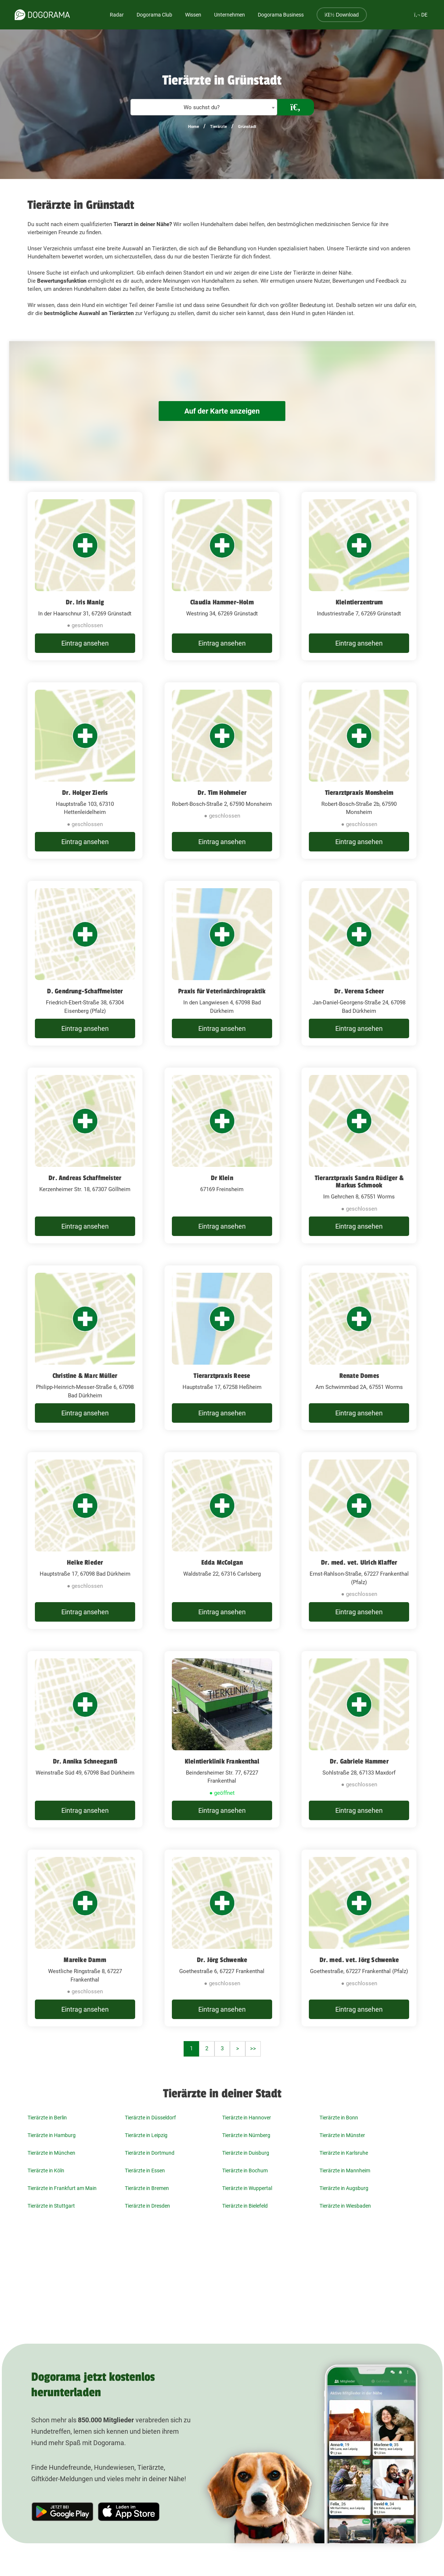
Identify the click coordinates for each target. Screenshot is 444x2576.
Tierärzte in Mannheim (345, 2170)
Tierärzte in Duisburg (245, 2153)
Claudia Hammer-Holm (222, 602)
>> (253, 2048)
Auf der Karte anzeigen (222, 410)
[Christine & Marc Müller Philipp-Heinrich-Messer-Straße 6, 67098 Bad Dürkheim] (85, 1347)
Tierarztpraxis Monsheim (359, 793)
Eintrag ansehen (85, 643)
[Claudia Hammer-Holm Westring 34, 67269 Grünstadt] (222, 576)
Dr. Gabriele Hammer (359, 1761)
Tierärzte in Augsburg (344, 2188)
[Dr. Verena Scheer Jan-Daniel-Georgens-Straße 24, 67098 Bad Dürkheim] (359, 963)
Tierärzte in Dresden (147, 2206)
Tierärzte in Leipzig (146, 2135)
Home (193, 126)
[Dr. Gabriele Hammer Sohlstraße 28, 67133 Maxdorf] (359, 1739)
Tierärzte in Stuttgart (51, 2206)
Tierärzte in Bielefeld (245, 2206)
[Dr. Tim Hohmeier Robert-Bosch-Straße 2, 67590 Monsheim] (222, 770)
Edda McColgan (222, 1562)
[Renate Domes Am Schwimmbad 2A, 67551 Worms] (359, 1347)
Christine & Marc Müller (85, 1376)
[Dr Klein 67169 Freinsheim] (222, 1155)
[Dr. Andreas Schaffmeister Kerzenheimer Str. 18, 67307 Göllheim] (85, 1155)
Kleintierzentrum (359, 602)
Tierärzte (218, 126)
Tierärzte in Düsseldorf (150, 2118)
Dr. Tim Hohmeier (222, 793)
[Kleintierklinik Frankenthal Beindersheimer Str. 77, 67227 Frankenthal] (222, 1739)
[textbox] (204, 107)
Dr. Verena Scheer (359, 991)
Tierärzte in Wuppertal (247, 2188)
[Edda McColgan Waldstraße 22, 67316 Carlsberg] (222, 1540)
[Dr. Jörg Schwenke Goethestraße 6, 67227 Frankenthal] (222, 1938)
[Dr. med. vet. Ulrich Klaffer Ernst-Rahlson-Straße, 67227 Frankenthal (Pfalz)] (359, 1540)
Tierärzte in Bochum (245, 2170)
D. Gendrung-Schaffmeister (85, 991)
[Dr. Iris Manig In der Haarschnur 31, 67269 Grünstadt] (85, 576)
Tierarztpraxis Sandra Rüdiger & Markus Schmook (359, 1181)
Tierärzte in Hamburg (52, 2135)
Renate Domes (359, 1376)
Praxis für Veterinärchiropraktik (222, 991)
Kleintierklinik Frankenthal (222, 1761)
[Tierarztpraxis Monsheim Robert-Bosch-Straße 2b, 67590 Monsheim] (359, 770)
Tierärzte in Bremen (147, 2188)
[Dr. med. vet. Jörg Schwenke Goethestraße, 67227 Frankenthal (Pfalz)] (359, 1938)
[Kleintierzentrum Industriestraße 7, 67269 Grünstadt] (359, 576)
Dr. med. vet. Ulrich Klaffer (359, 1562)
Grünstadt (247, 126)
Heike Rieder (85, 1562)
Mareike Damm (85, 1960)
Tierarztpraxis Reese (222, 1376)
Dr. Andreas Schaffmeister (84, 1178)
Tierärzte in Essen (145, 2170)
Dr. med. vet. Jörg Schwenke (359, 1960)
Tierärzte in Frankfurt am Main (62, 2188)
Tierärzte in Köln (46, 2170)
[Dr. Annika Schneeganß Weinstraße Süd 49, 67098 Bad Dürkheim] (85, 1739)
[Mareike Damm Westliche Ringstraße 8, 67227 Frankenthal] (85, 1938)
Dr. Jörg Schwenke (222, 1960)
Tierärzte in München (51, 2153)
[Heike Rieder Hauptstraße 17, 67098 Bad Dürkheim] (85, 1540)
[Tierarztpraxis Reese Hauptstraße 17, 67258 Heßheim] (222, 1347)
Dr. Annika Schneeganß (85, 1761)
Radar (117, 15)
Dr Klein (222, 1178)
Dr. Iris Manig (85, 602)
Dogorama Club (154, 15)
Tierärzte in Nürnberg (246, 2135)
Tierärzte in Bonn (339, 2118)
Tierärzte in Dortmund (149, 2153)
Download (342, 15)
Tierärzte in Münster (342, 2135)
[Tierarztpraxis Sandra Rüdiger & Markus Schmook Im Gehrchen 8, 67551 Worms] (359, 1155)
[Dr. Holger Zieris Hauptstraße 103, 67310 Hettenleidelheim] (85, 770)
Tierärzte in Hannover (246, 2118)
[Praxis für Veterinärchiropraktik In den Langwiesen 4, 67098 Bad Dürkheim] (222, 963)
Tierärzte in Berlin (47, 2118)
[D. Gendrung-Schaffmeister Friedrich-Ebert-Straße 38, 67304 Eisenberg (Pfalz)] (85, 963)
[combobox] (203, 107)
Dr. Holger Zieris (85, 793)
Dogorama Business (281, 15)
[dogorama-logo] (42, 14)
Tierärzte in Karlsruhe (344, 2153)
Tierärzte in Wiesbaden (345, 2206)
